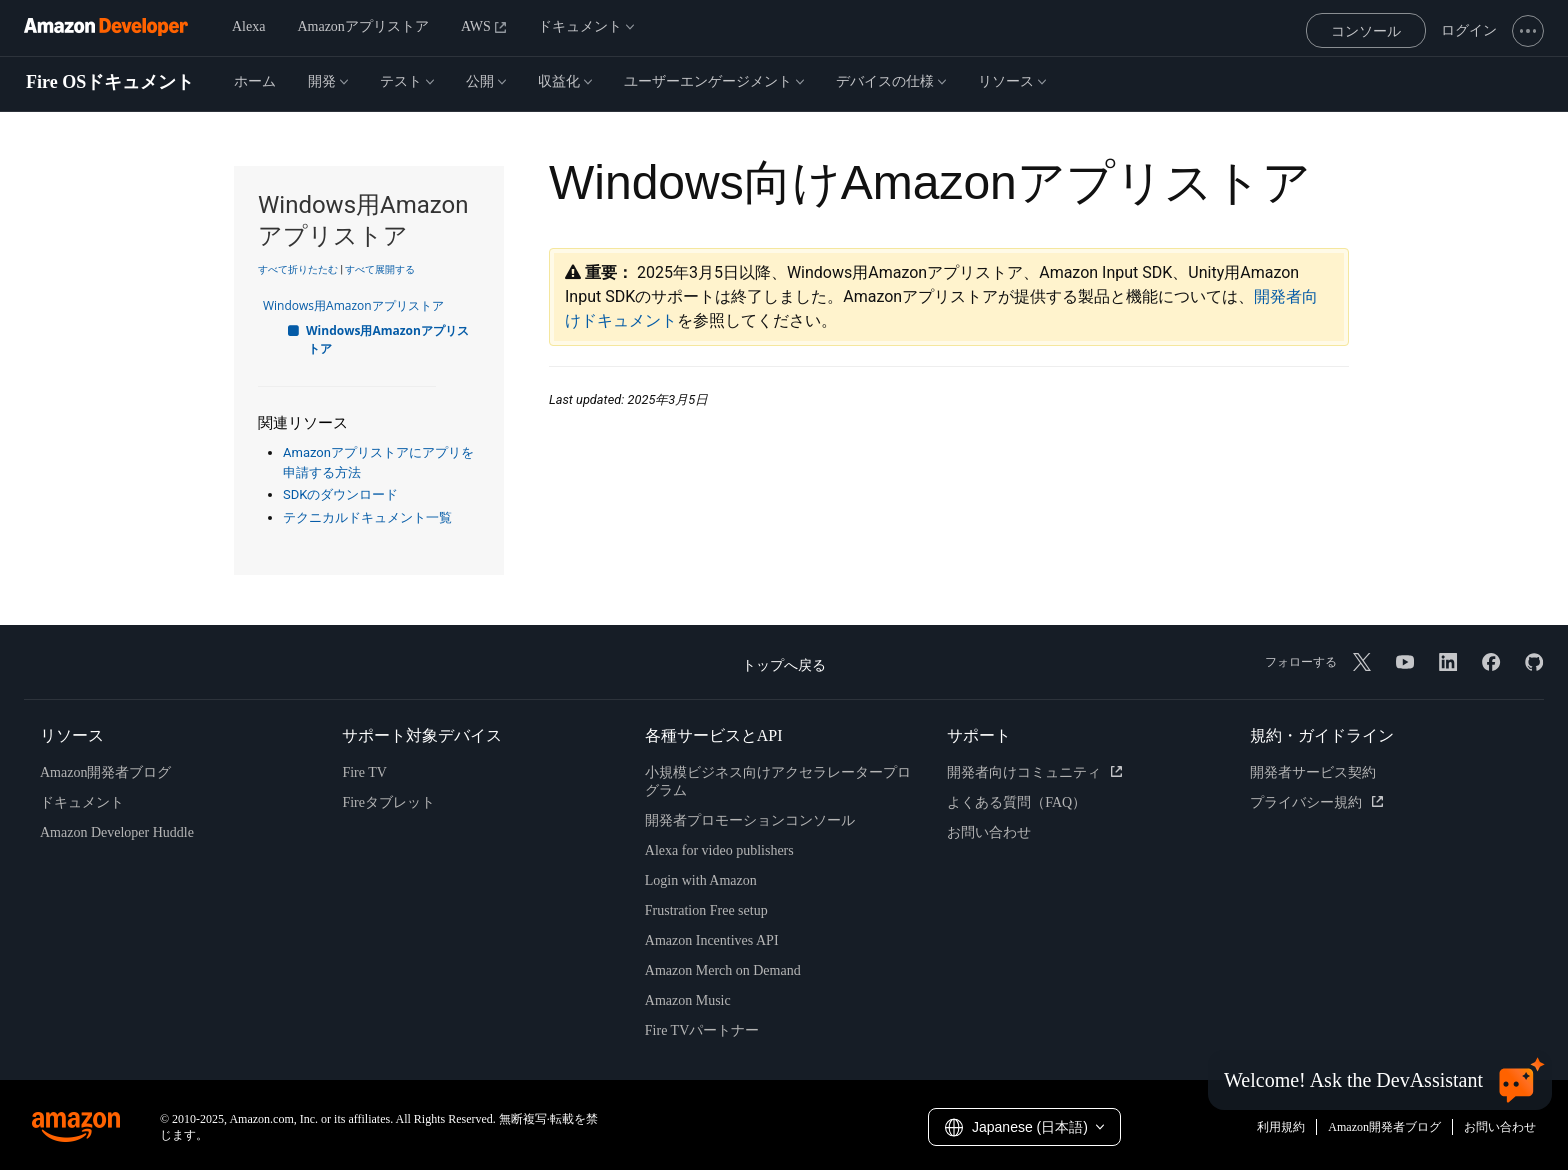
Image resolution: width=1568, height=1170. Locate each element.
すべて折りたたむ (298, 269)
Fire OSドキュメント (110, 82)
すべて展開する (380, 269)
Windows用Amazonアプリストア (363, 305)
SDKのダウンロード (340, 494)
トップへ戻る (784, 665)
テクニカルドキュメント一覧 (367, 517)
